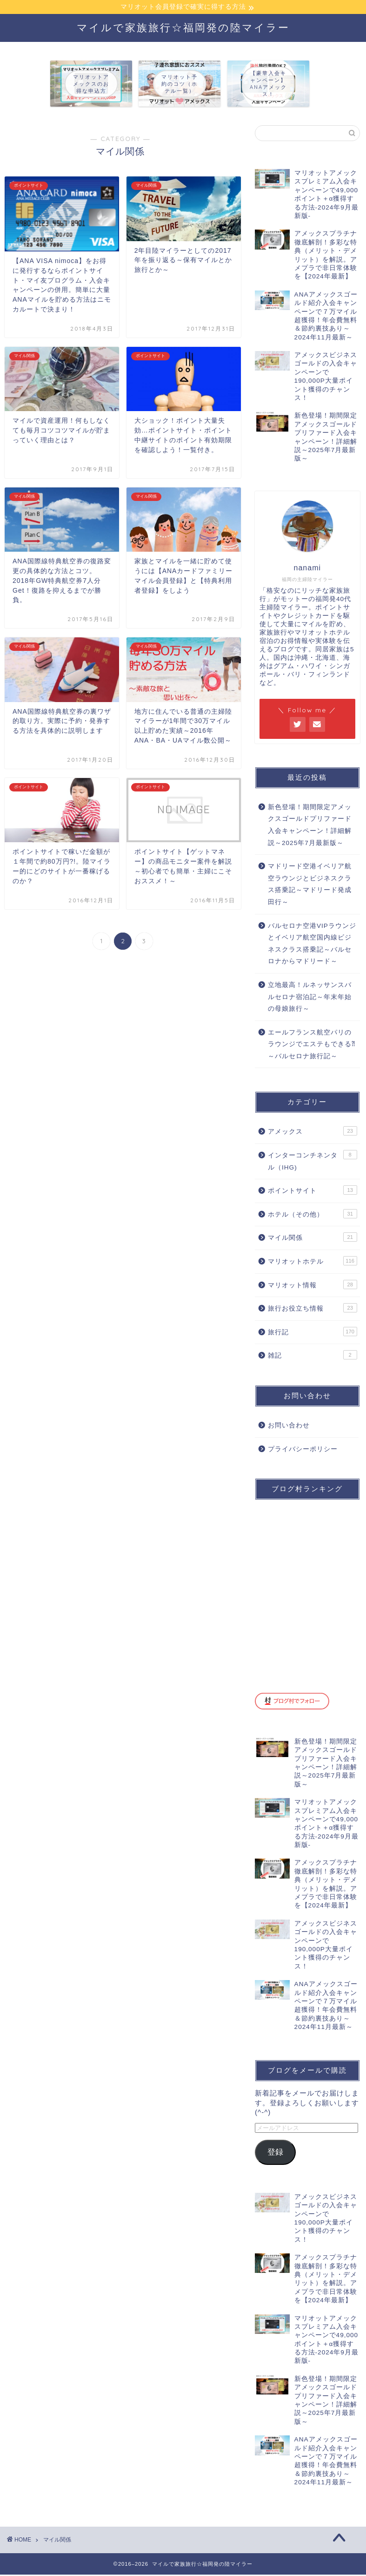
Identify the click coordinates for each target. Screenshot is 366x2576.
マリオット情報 (312, 1286)
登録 (275, 2153)
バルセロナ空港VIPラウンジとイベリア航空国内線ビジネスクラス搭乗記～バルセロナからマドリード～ (312, 945)
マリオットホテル (312, 1262)
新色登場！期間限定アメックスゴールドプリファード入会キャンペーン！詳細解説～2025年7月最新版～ (310, 826)
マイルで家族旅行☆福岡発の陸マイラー (183, 28)
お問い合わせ (289, 1426)
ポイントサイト (312, 1191)
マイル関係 (312, 1238)
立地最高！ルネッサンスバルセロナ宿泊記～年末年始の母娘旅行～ (310, 998)
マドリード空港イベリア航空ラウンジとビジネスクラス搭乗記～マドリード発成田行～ (310, 885)
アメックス (312, 1132)
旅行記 (312, 1333)
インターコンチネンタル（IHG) (312, 1161)
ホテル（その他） (312, 1215)
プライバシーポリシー (303, 1450)
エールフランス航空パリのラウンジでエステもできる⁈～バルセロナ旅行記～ (311, 1045)
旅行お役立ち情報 (312, 1309)
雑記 (312, 1356)
